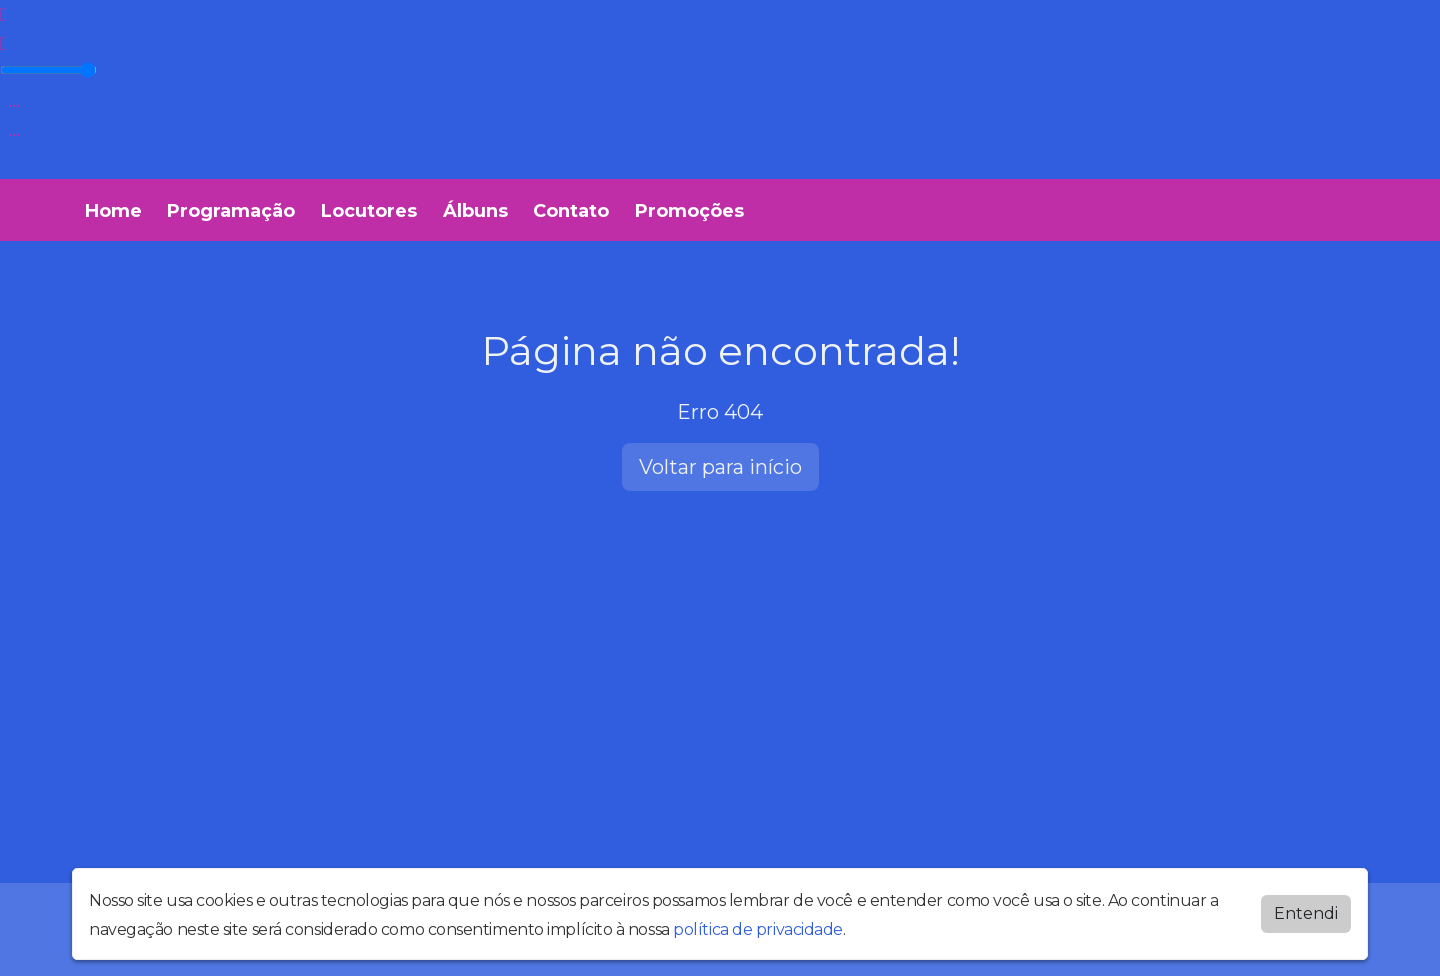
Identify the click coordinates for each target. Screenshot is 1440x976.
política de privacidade (758, 929)
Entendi (1306, 913)
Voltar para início (720, 467)
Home (113, 211)
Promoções (689, 211)
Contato (571, 211)
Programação (231, 211)
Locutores (369, 211)
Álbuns (475, 211)
